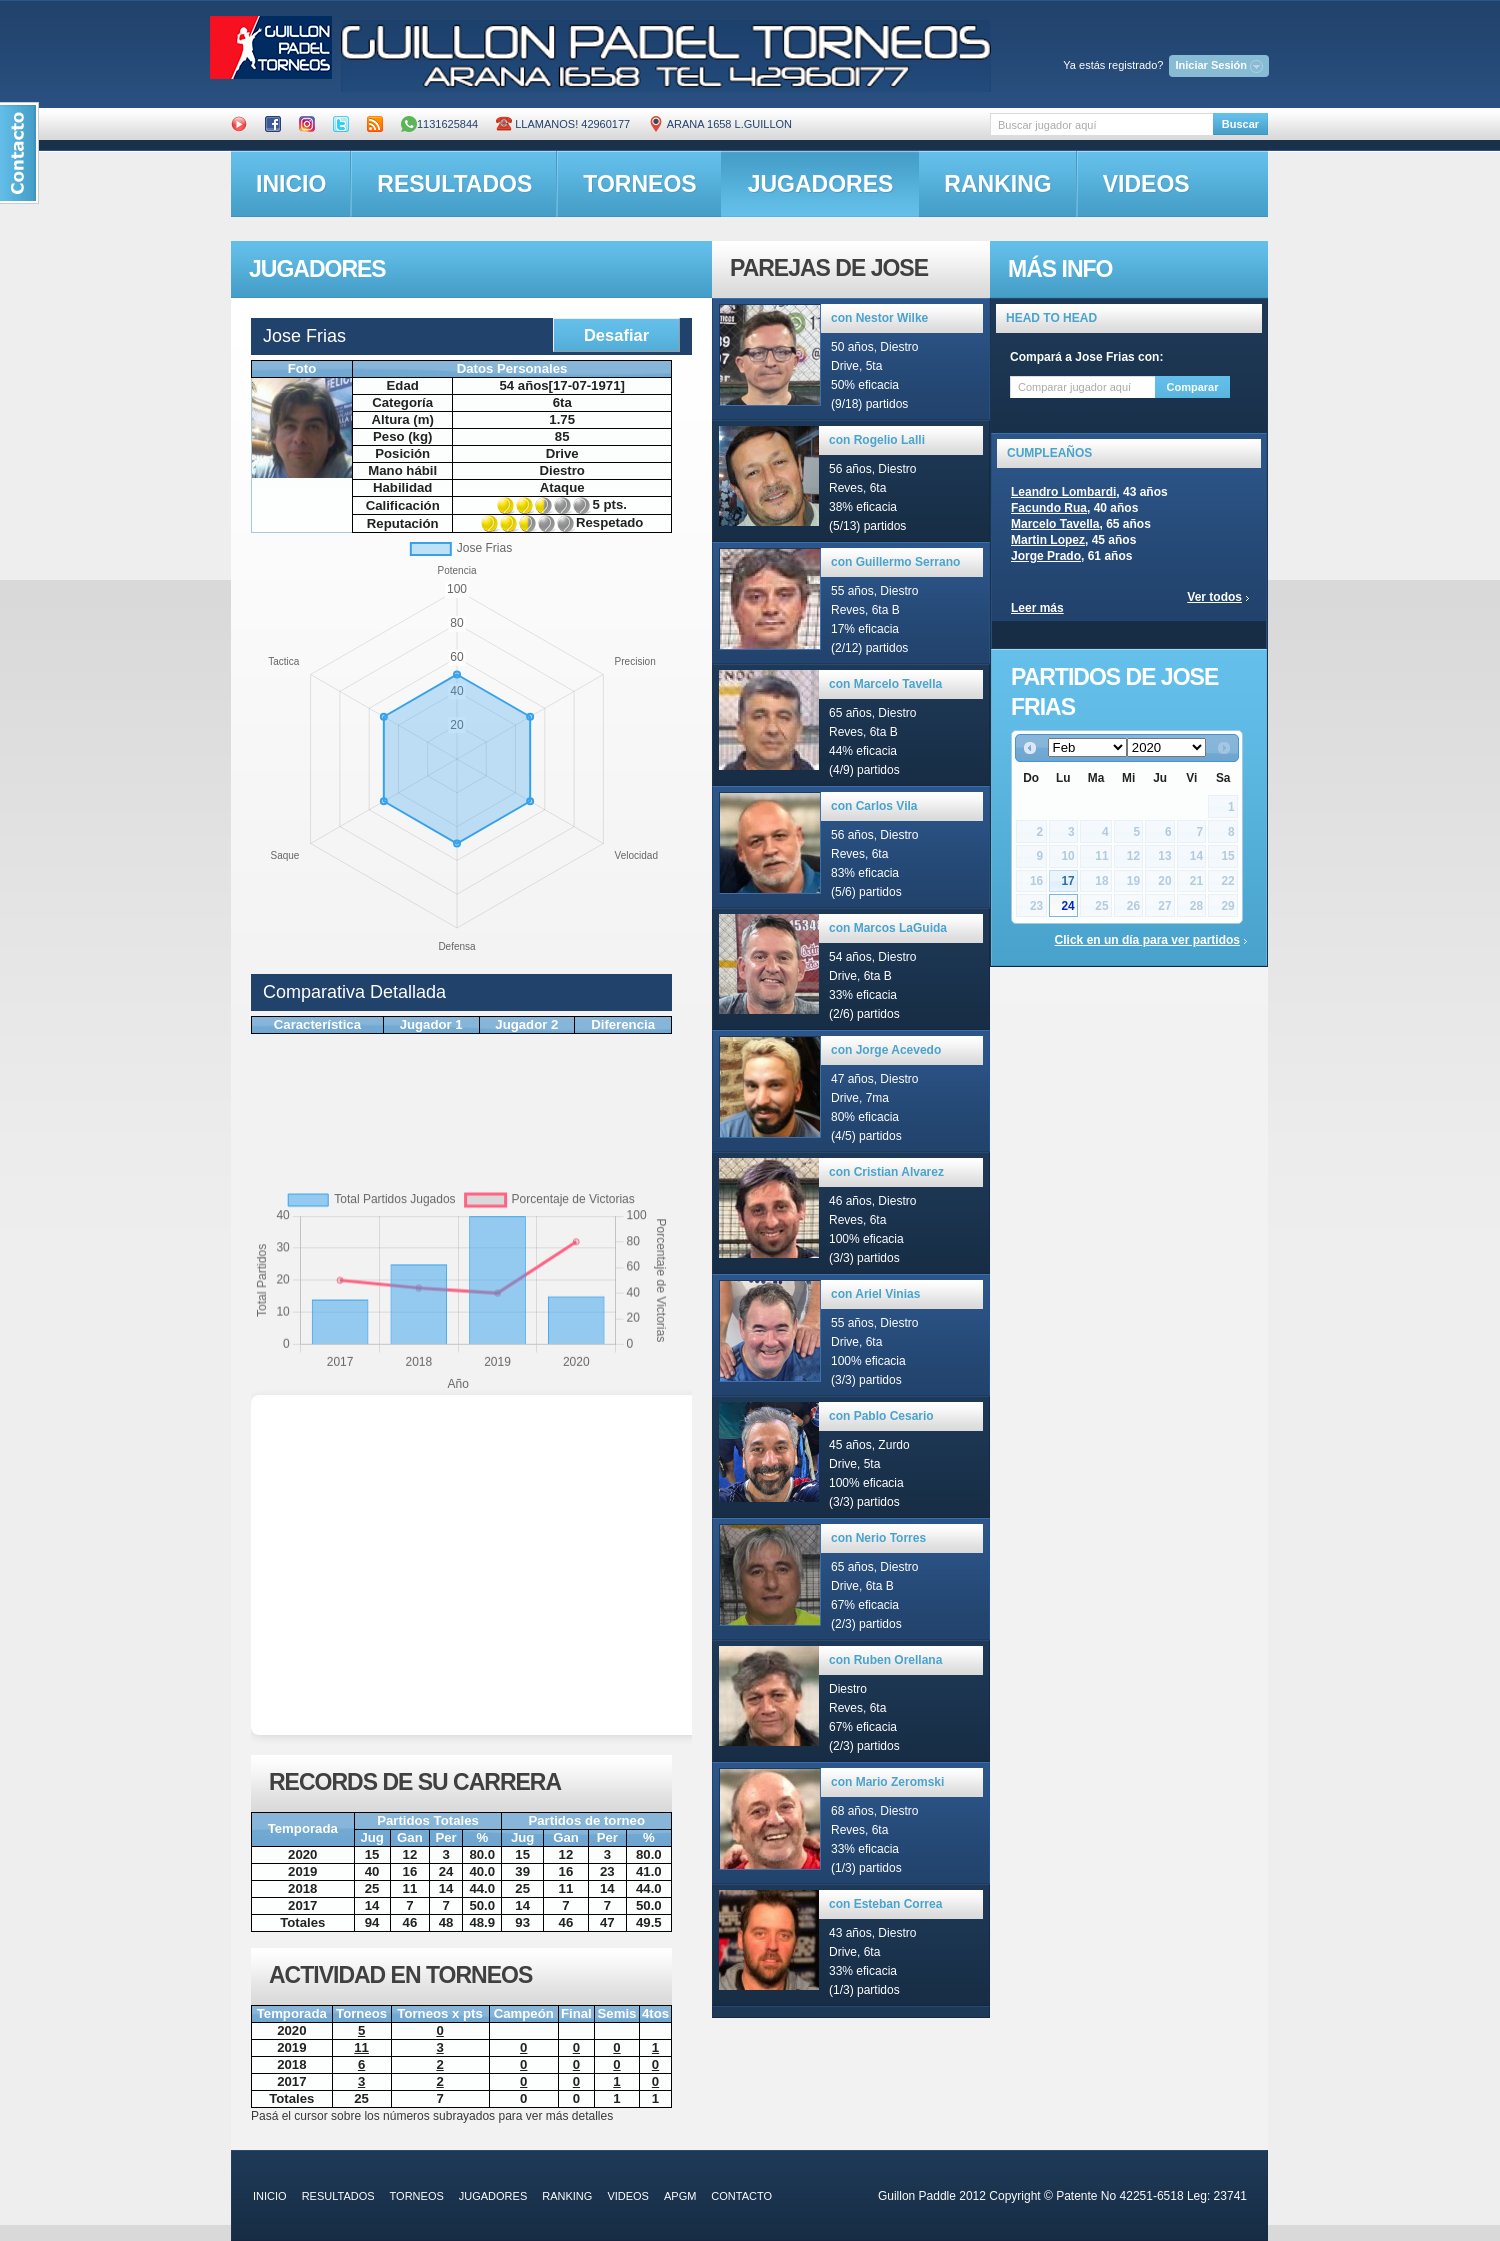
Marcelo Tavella (1055, 524)
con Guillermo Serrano (895, 562)
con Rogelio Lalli (877, 440)
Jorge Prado (1046, 556)
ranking (997, 184)
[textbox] (1101, 124)
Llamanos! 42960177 (563, 124)
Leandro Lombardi (1063, 492)
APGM (680, 2196)
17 (1067, 881)
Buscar (1240, 124)
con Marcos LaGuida (888, 928)
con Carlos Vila (874, 806)
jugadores (821, 184)
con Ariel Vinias (875, 1294)
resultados (454, 184)
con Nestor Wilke (879, 318)
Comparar (1193, 387)
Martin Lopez (1048, 540)
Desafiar (616, 335)
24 (1067, 906)
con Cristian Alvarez (886, 1172)
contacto (741, 2196)
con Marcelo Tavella (885, 684)
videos (1146, 184)
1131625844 (439, 124)
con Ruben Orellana (885, 1660)
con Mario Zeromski (887, 1782)
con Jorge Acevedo (886, 1050)
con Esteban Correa (885, 1904)
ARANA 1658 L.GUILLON (720, 124)
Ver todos (1214, 597)
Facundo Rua (1049, 508)
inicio (291, 184)
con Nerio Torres (878, 1538)
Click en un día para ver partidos (1147, 940)
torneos (639, 184)
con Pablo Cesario (881, 1416)
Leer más (1037, 608)
